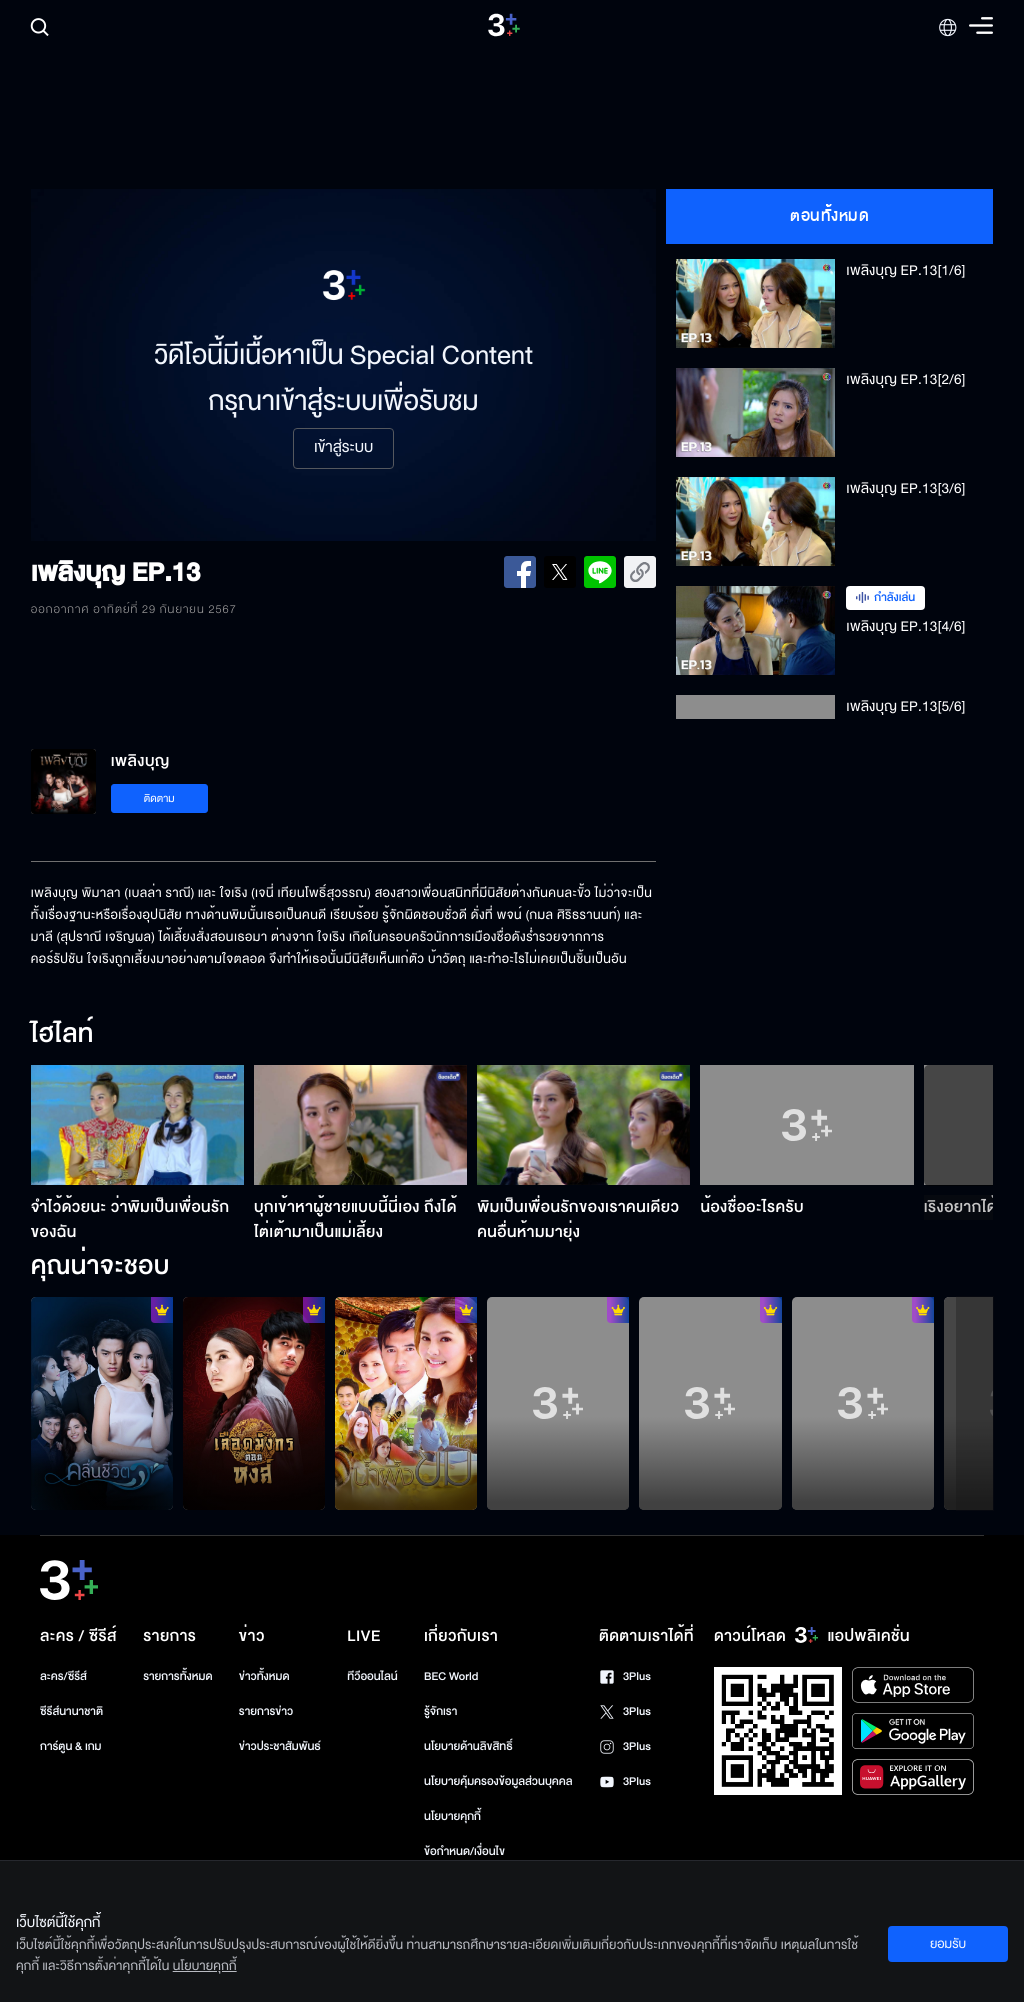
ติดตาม (159, 798)
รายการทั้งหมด (177, 1676)
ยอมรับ (948, 1944)
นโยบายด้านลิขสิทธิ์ (468, 1746)
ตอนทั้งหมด (829, 216)
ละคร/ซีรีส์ (63, 1676)
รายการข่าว (266, 1711)
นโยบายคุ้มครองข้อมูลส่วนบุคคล (498, 1781)
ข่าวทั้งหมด (264, 1676)
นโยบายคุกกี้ (452, 1816)
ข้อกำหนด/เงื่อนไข (464, 1851)
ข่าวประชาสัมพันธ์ (280, 1746)
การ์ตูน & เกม (71, 1746)
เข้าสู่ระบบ (343, 448)
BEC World (451, 1676)
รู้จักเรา (440, 1711)
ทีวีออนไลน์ (372, 1676)
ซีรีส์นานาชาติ (71, 1711)
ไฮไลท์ (62, 1035)
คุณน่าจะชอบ (100, 1267)
